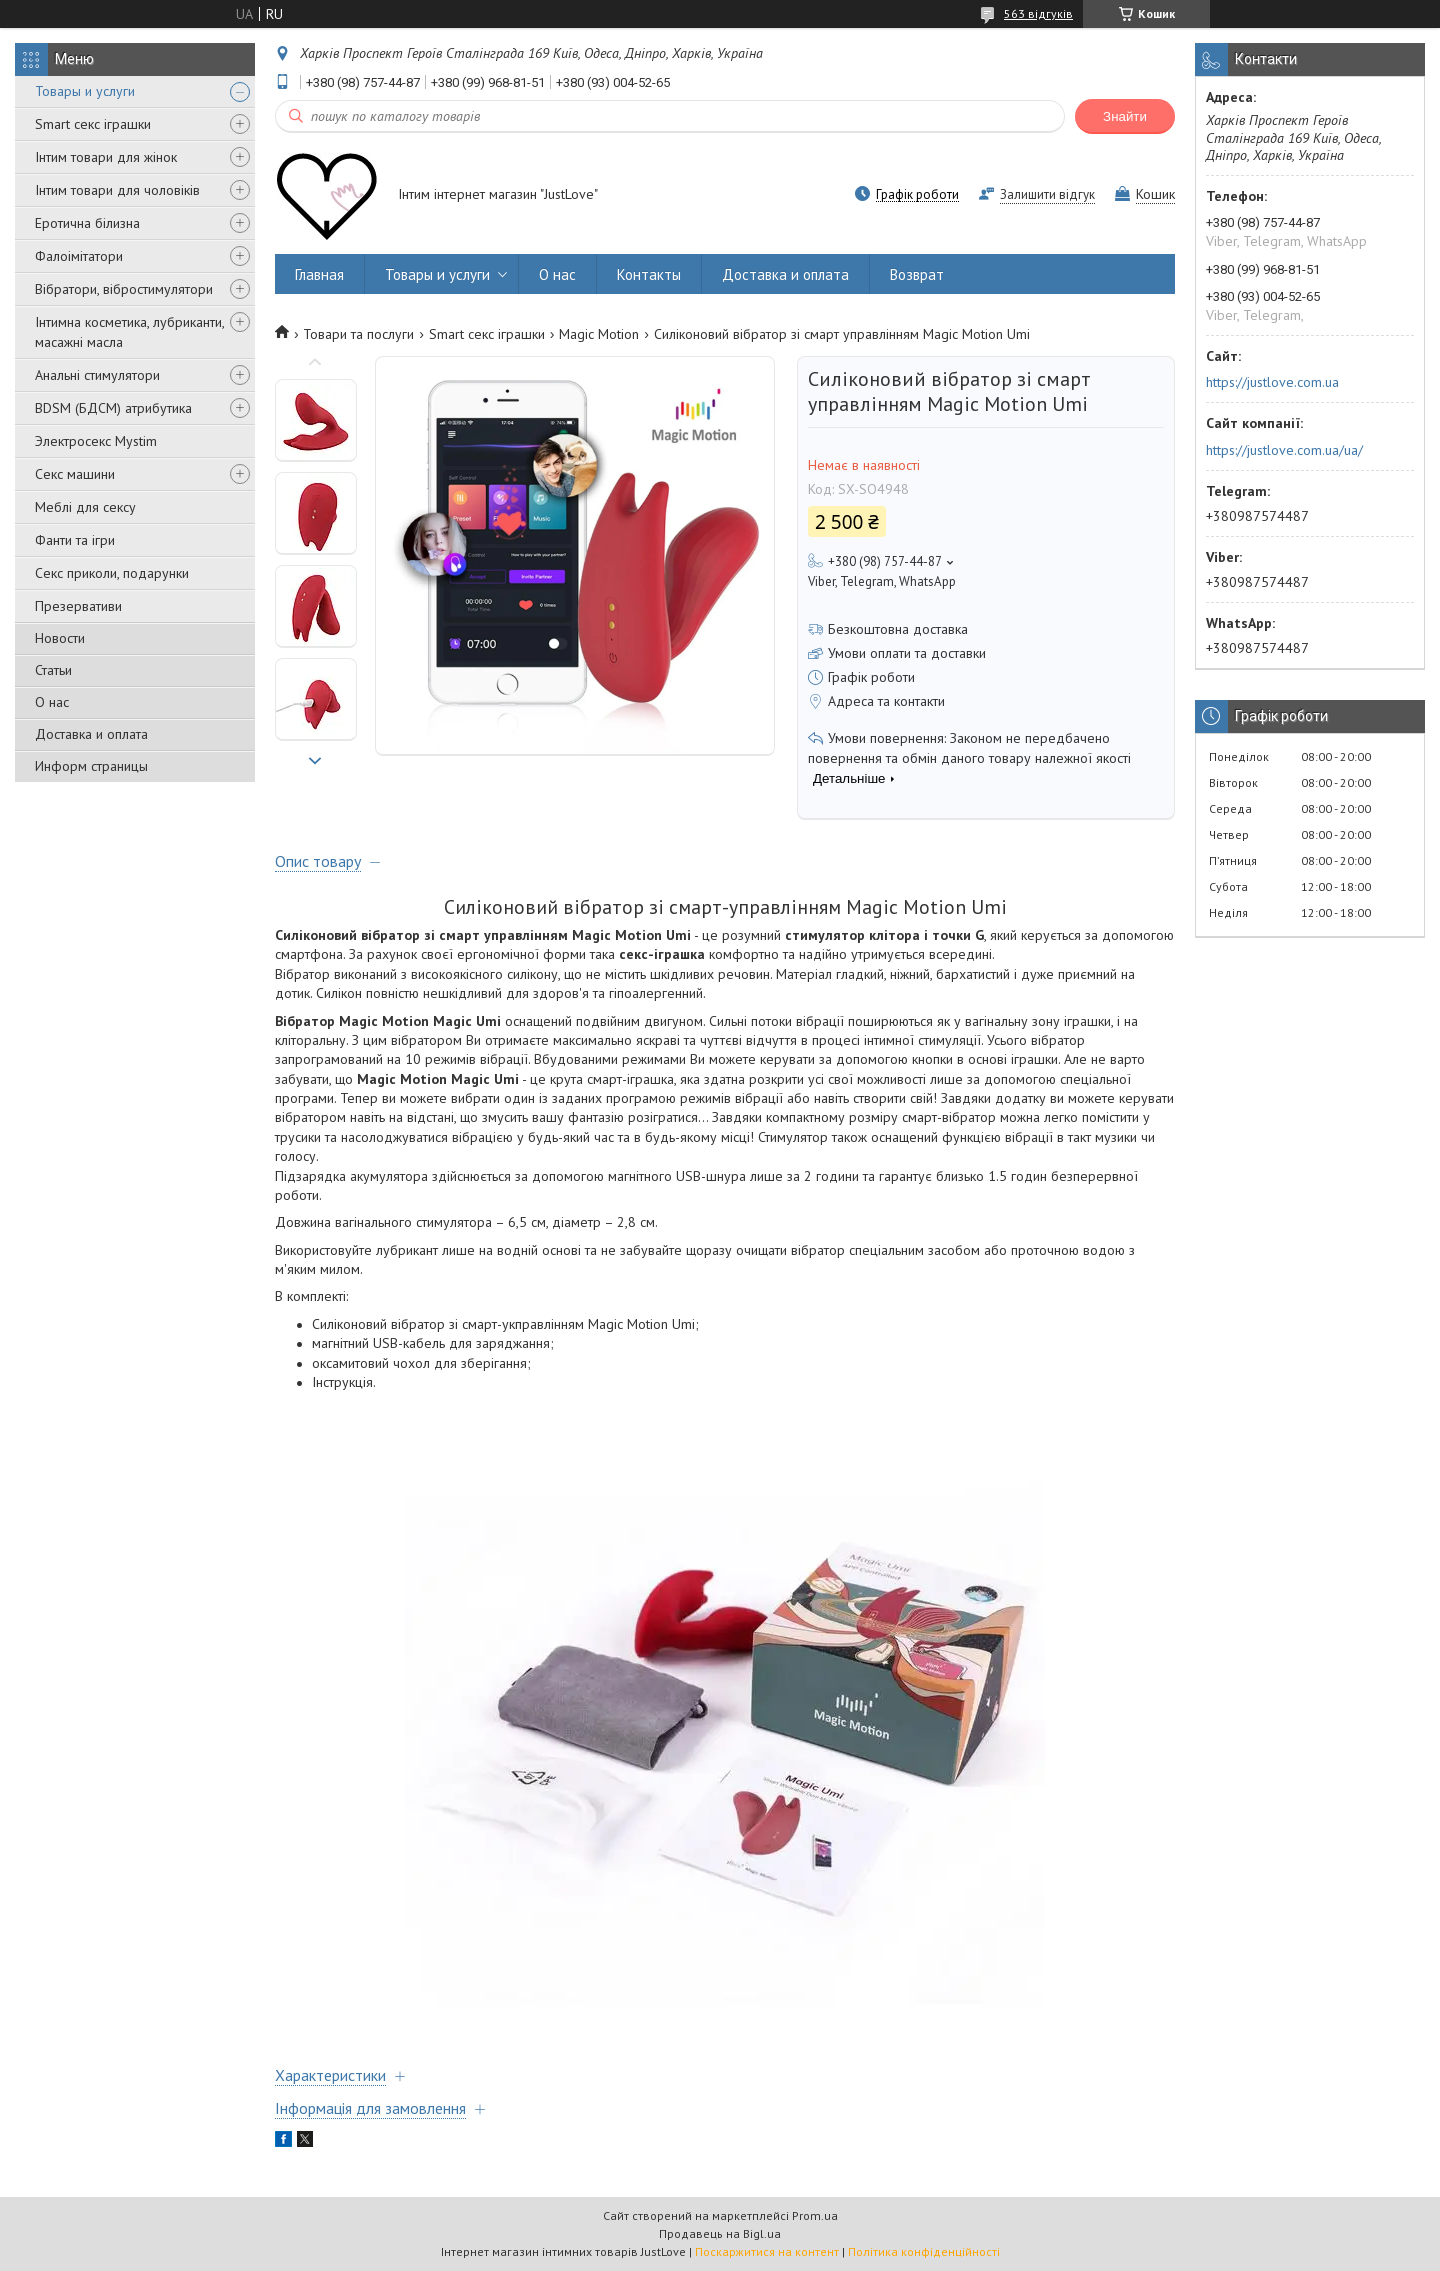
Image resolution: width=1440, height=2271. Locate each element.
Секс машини (75, 474)
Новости (60, 638)
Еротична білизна (87, 223)
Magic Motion (599, 334)
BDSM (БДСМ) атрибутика (113, 408)
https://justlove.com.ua (1272, 382)
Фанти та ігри (75, 540)
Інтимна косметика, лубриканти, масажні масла (129, 332)
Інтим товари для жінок (106, 157)
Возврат (917, 274)
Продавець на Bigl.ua (720, 2233)
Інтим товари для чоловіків (117, 190)
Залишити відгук (1047, 194)
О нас (52, 702)
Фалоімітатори (79, 256)
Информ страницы (91, 766)
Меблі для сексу (85, 507)
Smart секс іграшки (93, 124)
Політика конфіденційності (924, 2251)
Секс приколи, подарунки (112, 573)
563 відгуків (1038, 13)
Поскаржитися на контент (767, 2251)
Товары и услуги (85, 91)
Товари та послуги (358, 334)
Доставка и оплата (91, 734)
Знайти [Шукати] (1125, 116)
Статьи (53, 670)
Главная (319, 274)
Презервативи (78, 606)
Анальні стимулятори (97, 375)
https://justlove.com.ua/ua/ (1284, 450)
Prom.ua (815, 2215)
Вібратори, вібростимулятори (124, 289)
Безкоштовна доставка (898, 629)
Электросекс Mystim (96, 441)
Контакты (649, 274)
